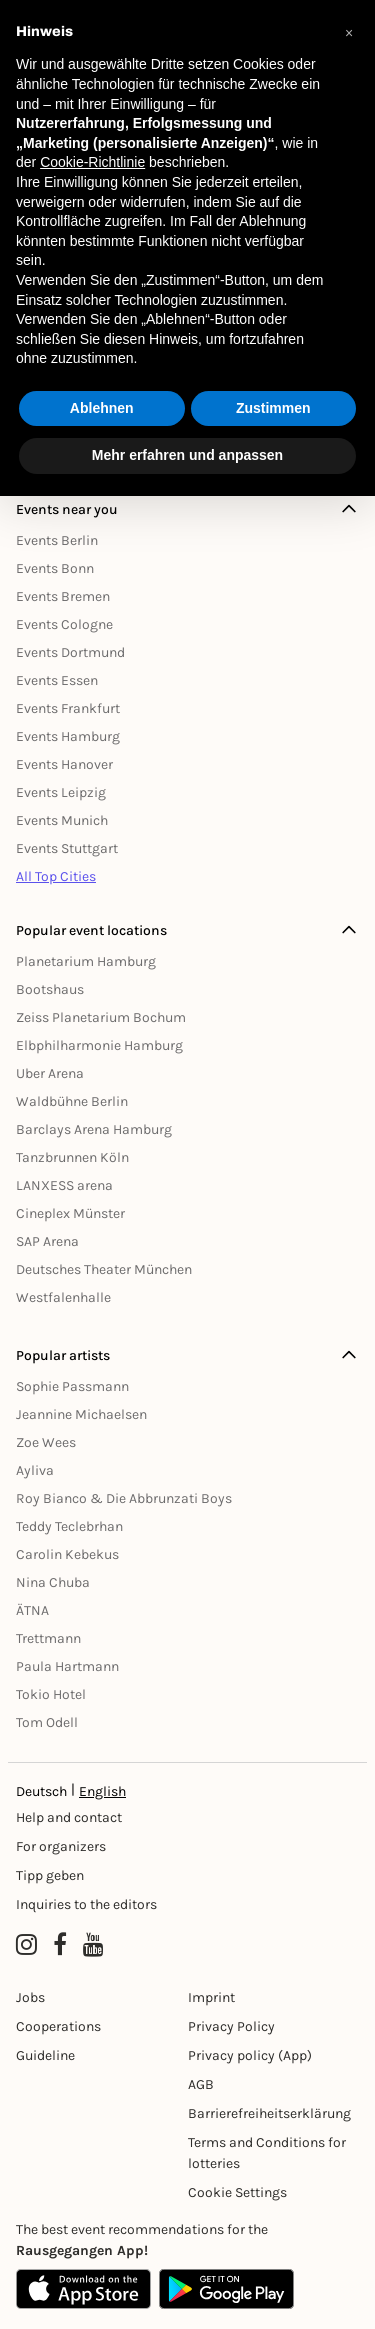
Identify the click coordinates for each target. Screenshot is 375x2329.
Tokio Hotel (51, 1694)
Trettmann (48, 1638)
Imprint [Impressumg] (211, 1997)
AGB (201, 2084)
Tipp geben (50, 1875)
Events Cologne (64, 624)
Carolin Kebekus (67, 1554)
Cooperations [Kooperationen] (58, 2026)
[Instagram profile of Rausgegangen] (26, 1945)
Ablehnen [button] (102, 408)
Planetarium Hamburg (86, 961)
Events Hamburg (68, 736)
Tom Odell (47, 1722)
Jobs (30, 1997)
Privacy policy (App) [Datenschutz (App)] (250, 2055)
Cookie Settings (237, 2192)
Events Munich (62, 820)
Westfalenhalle (63, 1297)
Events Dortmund (70, 652)
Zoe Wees (46, 1442)
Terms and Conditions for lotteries (267, 2153)
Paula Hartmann (67, 1666)
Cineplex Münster (70, 1213)
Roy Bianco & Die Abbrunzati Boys (124, 1498)
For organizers (61, 1846)
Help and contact (69, 1817)
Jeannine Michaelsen (81, 1414)
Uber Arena (50, 1073)
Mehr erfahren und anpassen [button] (187, 455)
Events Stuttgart (67, 848)
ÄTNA (32, 1610)
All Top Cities (56, 876)
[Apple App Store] (83, 2289)
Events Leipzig (61, 792)
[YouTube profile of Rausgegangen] (93, 1945)
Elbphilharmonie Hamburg (99, 1045)
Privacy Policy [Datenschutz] (231, 2026)
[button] (349, 32)
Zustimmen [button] (273, 408)
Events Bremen (63, 596)
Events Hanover (64, 764)
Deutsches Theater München (104, 1269)
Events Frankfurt (68, 708)
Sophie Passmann (72, 1386)
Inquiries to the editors (86, 1904)
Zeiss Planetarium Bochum (101, 1017)
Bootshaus (50, 989)
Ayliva (35, 1470)
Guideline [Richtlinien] (45, 2055)
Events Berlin (57, 540)
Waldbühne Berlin (72, 1101)
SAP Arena (47, 1241)
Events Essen (57, 680)
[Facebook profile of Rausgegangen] (60, 1945)
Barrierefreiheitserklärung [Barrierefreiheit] (269, 2113)
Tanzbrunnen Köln (72, 1157)
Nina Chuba (53, 1582)
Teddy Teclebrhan (69, 1526)
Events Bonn (55, 568)
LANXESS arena (64, 1185)
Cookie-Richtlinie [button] (92, 162)
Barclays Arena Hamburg (94, 1129)
